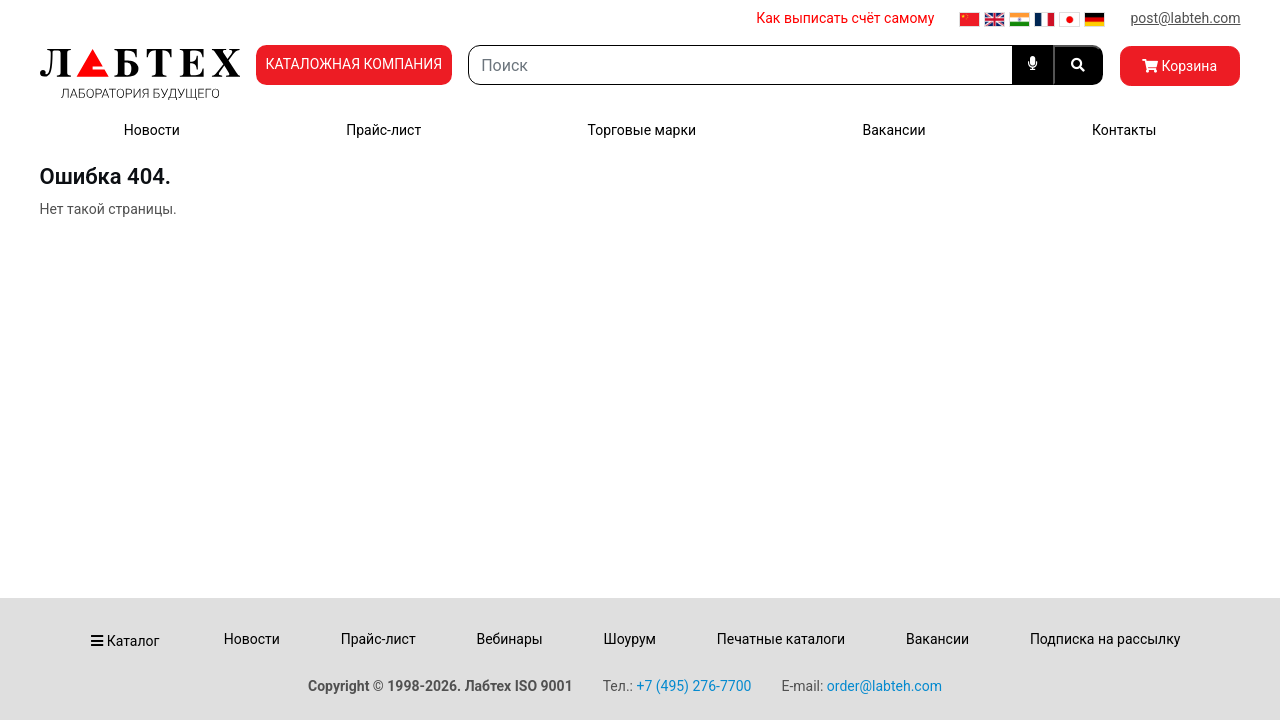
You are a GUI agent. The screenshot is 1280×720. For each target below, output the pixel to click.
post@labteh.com (1185, 18)
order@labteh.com (884, 686)
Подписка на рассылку (1105, 639)
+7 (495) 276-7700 (693, 686)
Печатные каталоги (781, 639)
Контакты (1124, 130)
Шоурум (629, 639)
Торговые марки (642, 130)
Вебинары (509, 639)
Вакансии (893, 130)
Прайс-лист (383, 130)
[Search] (740, 65)
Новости (152, 130)
